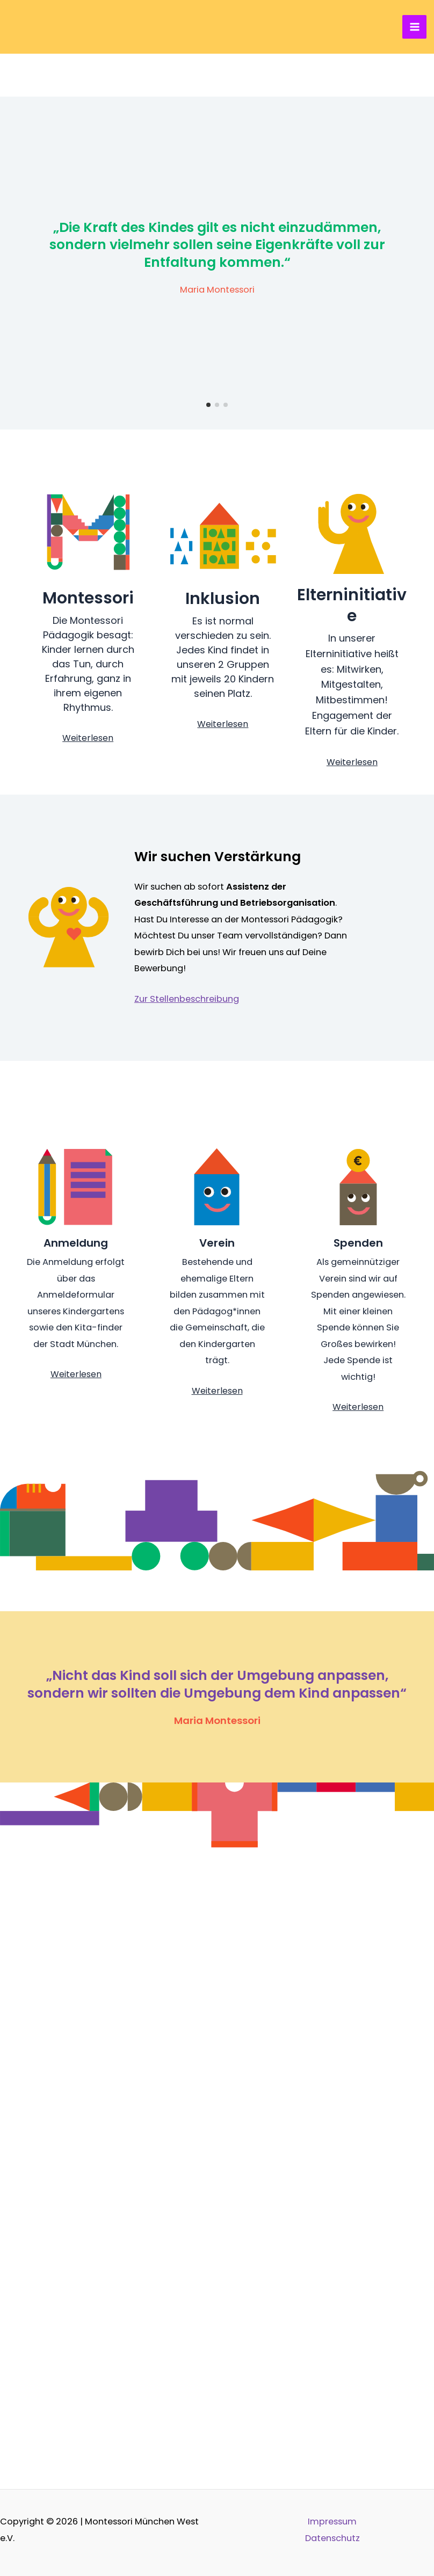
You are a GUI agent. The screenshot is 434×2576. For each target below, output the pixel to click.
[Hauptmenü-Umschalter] (414, 27)
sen (240, 724)
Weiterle (215, 724)
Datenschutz (332, 2538)
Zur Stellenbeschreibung (186, 999)
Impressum (332, 2521)
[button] (208, 405)
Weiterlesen (87, 738)
